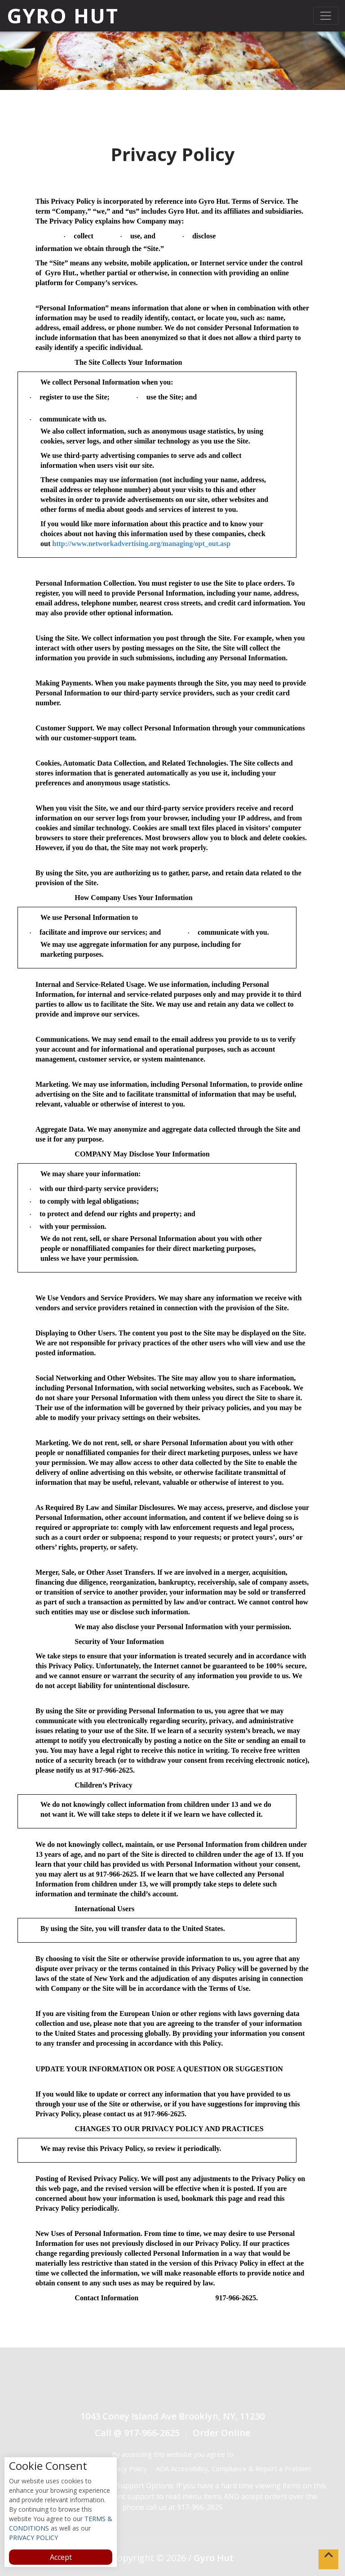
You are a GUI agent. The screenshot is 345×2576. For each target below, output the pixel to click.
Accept (61, 2557)
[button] (328, 2559)
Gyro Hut (63, 15)
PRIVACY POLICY (33, 2537)
